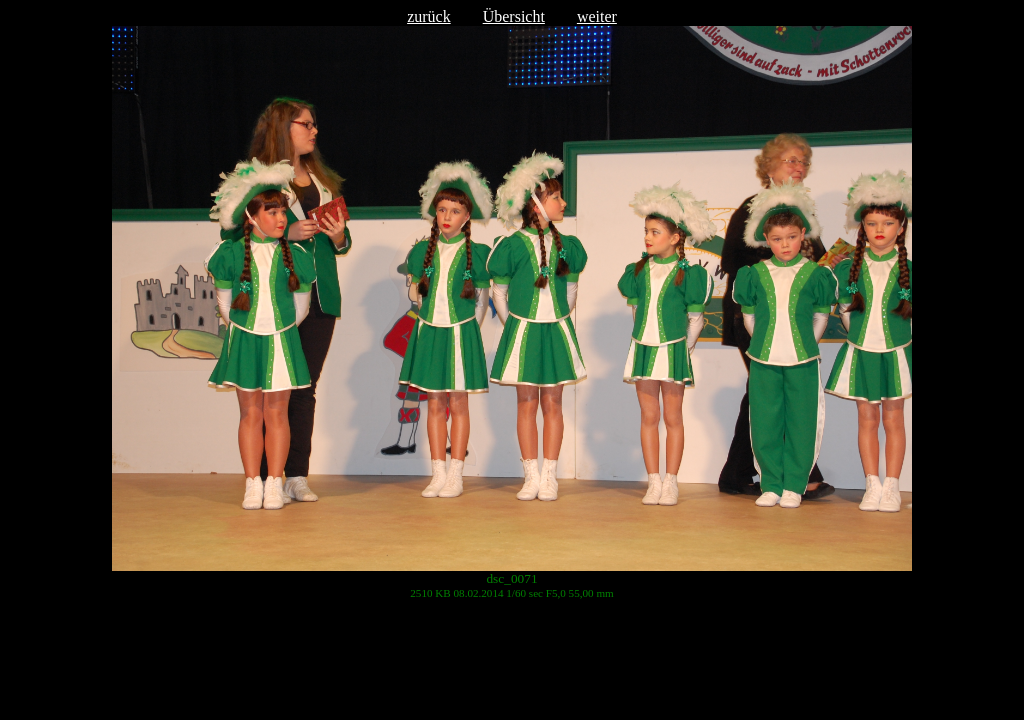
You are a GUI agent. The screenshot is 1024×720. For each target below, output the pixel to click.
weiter (597, 16)
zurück (429, 16)
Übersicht (514, 16)
